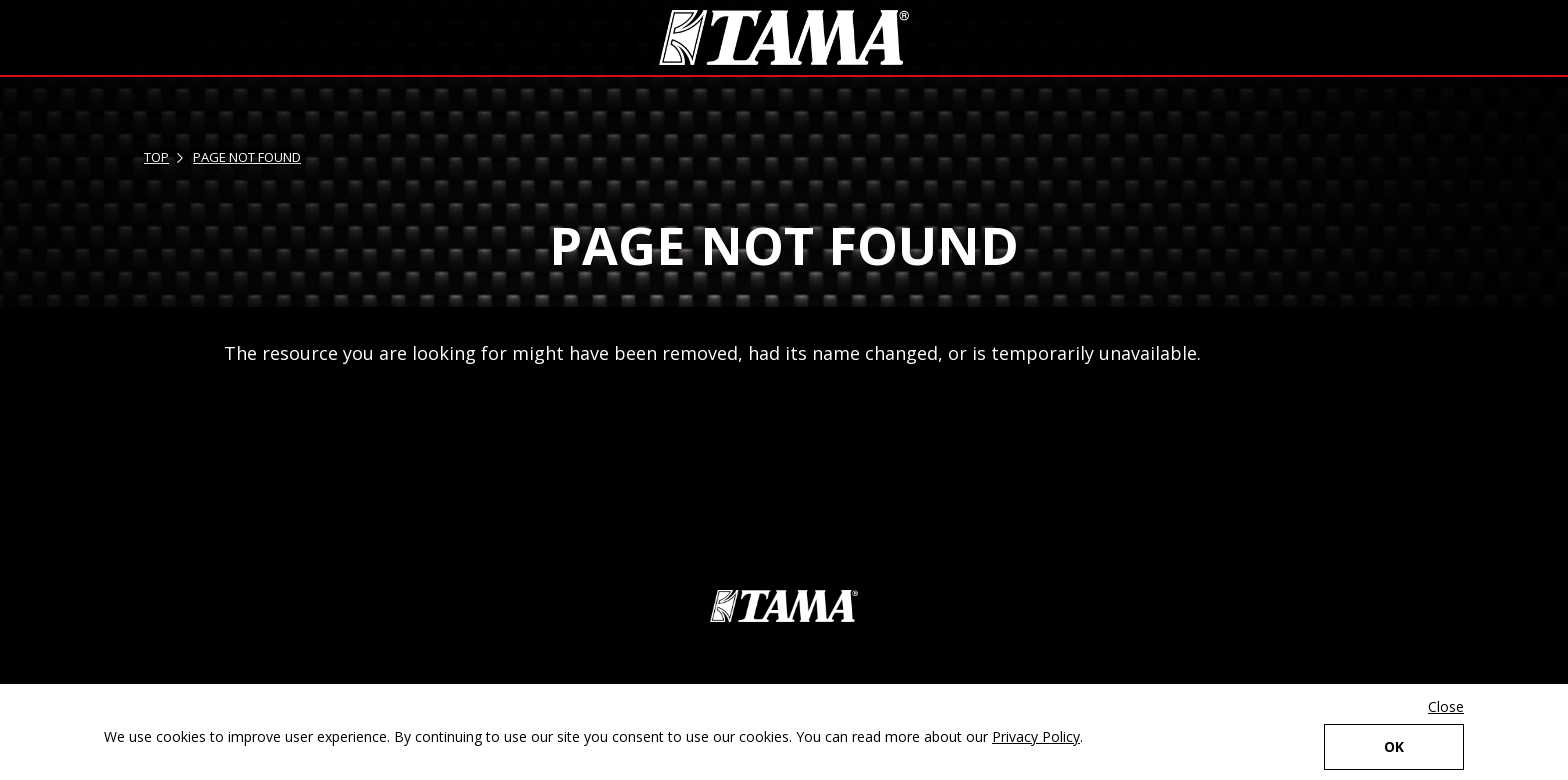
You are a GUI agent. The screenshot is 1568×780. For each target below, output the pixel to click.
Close (1446, 706)
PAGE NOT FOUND (247, 157)
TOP (156, 157)
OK (1394, 746)
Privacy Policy (1036, 736)
